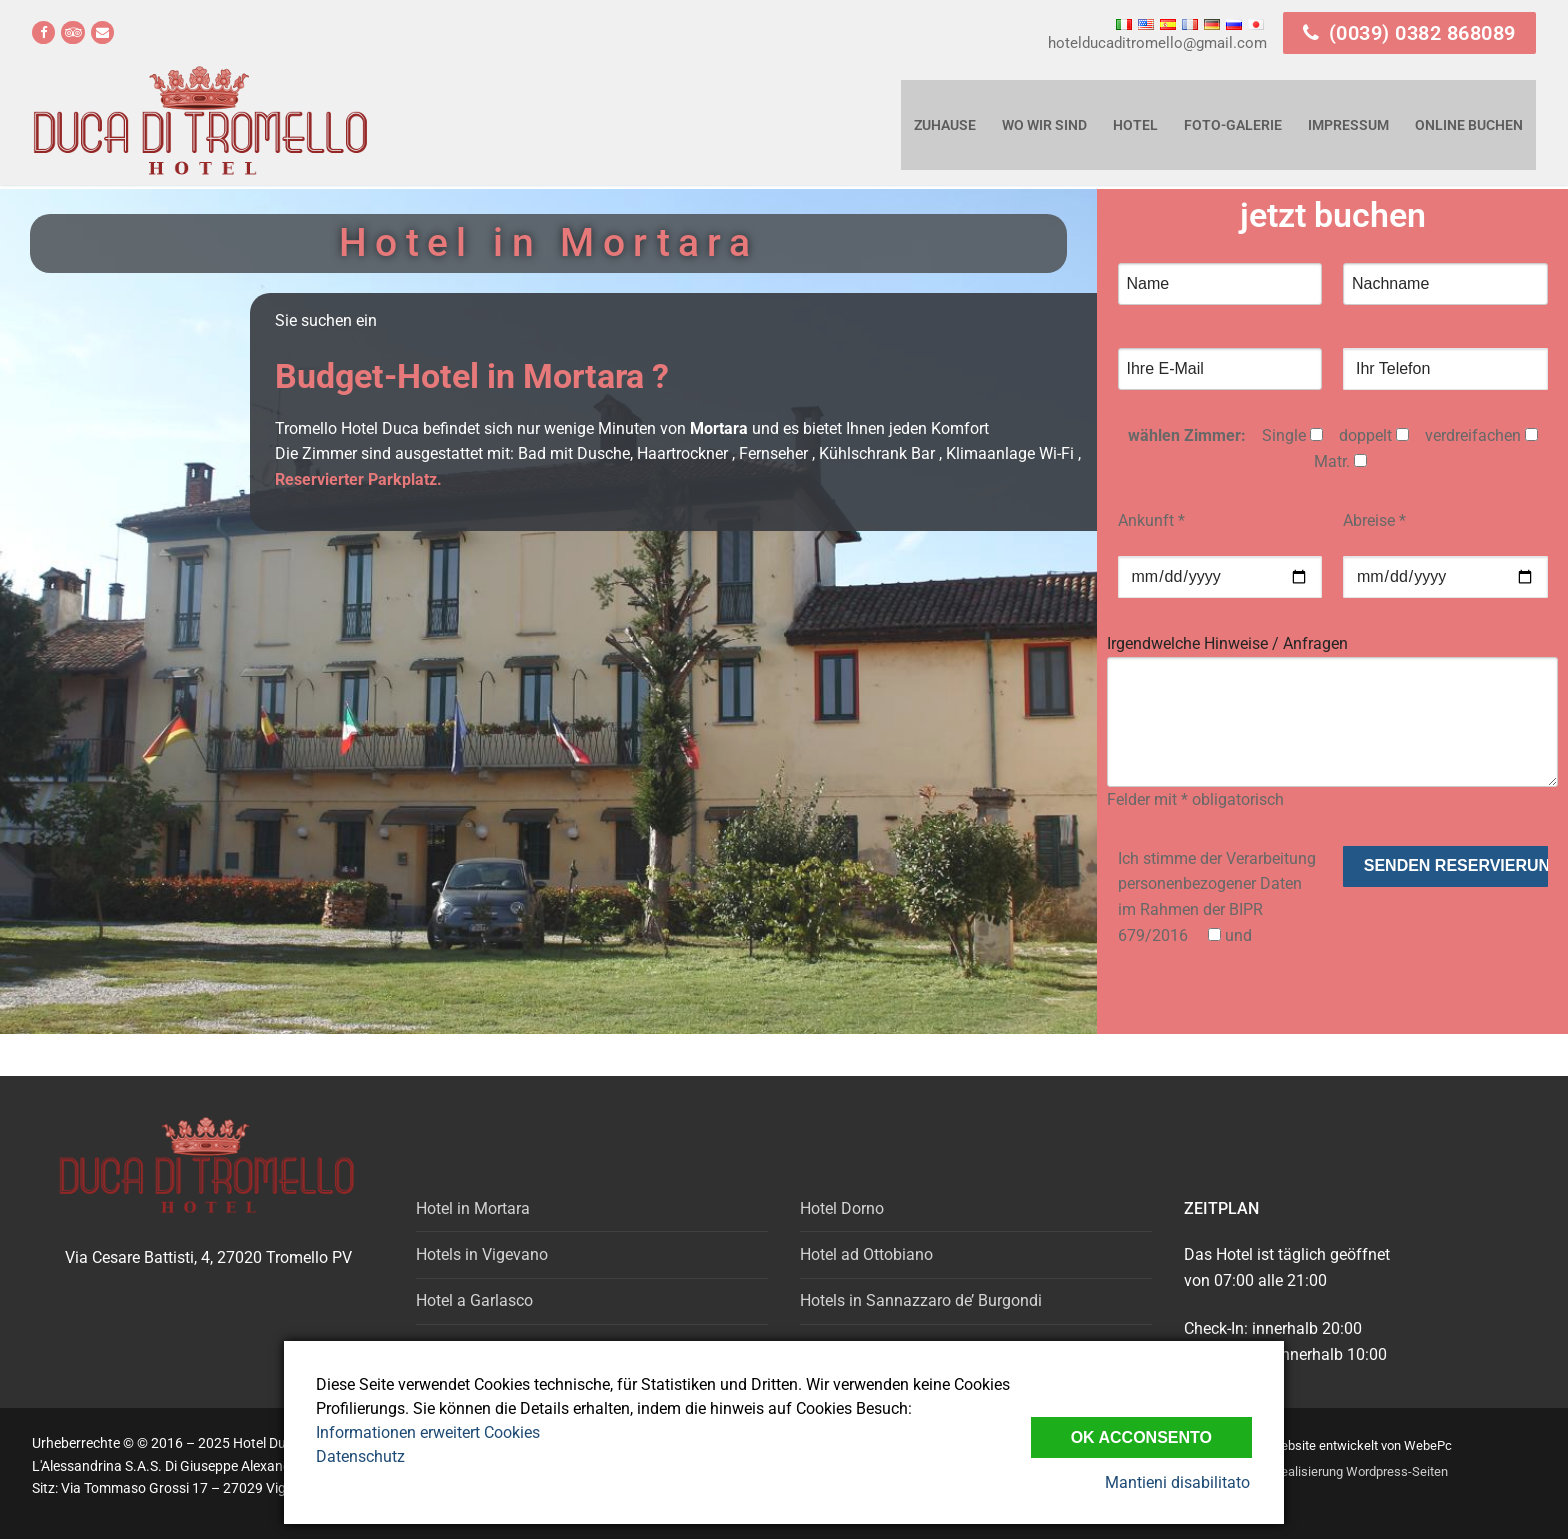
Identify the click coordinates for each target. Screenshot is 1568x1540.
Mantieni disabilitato (1179, 1482)
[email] (102, 32)
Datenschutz (360, 1456)
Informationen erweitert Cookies (428, 1432)
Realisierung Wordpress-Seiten (1360, 1471)
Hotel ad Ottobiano (866, 1254)
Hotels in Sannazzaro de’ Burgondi (921, 1300)
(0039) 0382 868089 (1409, 33)
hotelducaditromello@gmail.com (1157, 43)
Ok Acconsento (1141, 1436)
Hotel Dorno (842, 1208)
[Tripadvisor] (72, 32)
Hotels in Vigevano (482, 1254)
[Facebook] (43, 32)
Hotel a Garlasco (474, 1300)
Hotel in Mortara (473, 1208)
